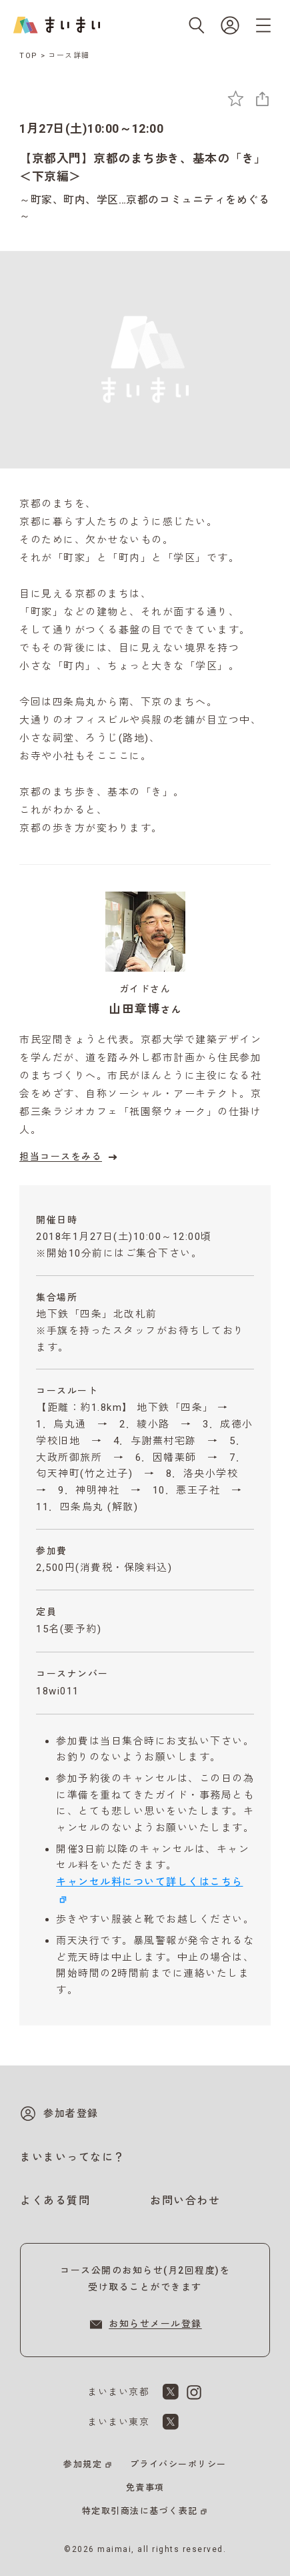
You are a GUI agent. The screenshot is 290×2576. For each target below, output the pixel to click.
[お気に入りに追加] (235, 98)
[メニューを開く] (263, 25)
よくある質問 (55, 2200)
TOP (28, 55)
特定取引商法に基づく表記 (140, 2511)
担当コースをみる (70, 1157)
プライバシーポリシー (178, 2464)
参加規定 (82, 2464)
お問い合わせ (185, 2200)
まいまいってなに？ (72, 2157)
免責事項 (145, 2488)
